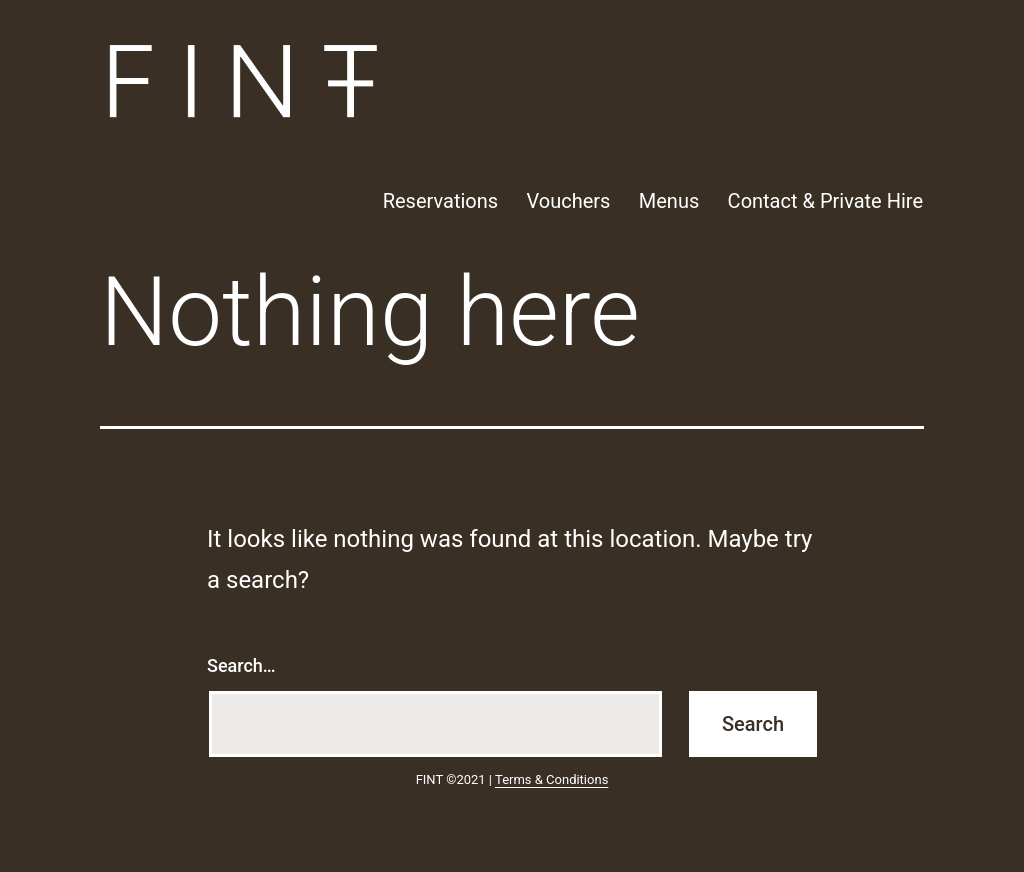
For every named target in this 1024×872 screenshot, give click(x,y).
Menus (669, 201)
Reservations (440, 201)
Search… (241, 665)
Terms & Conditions (551, 779)
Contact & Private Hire (825, 201)
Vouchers (568, 201)
